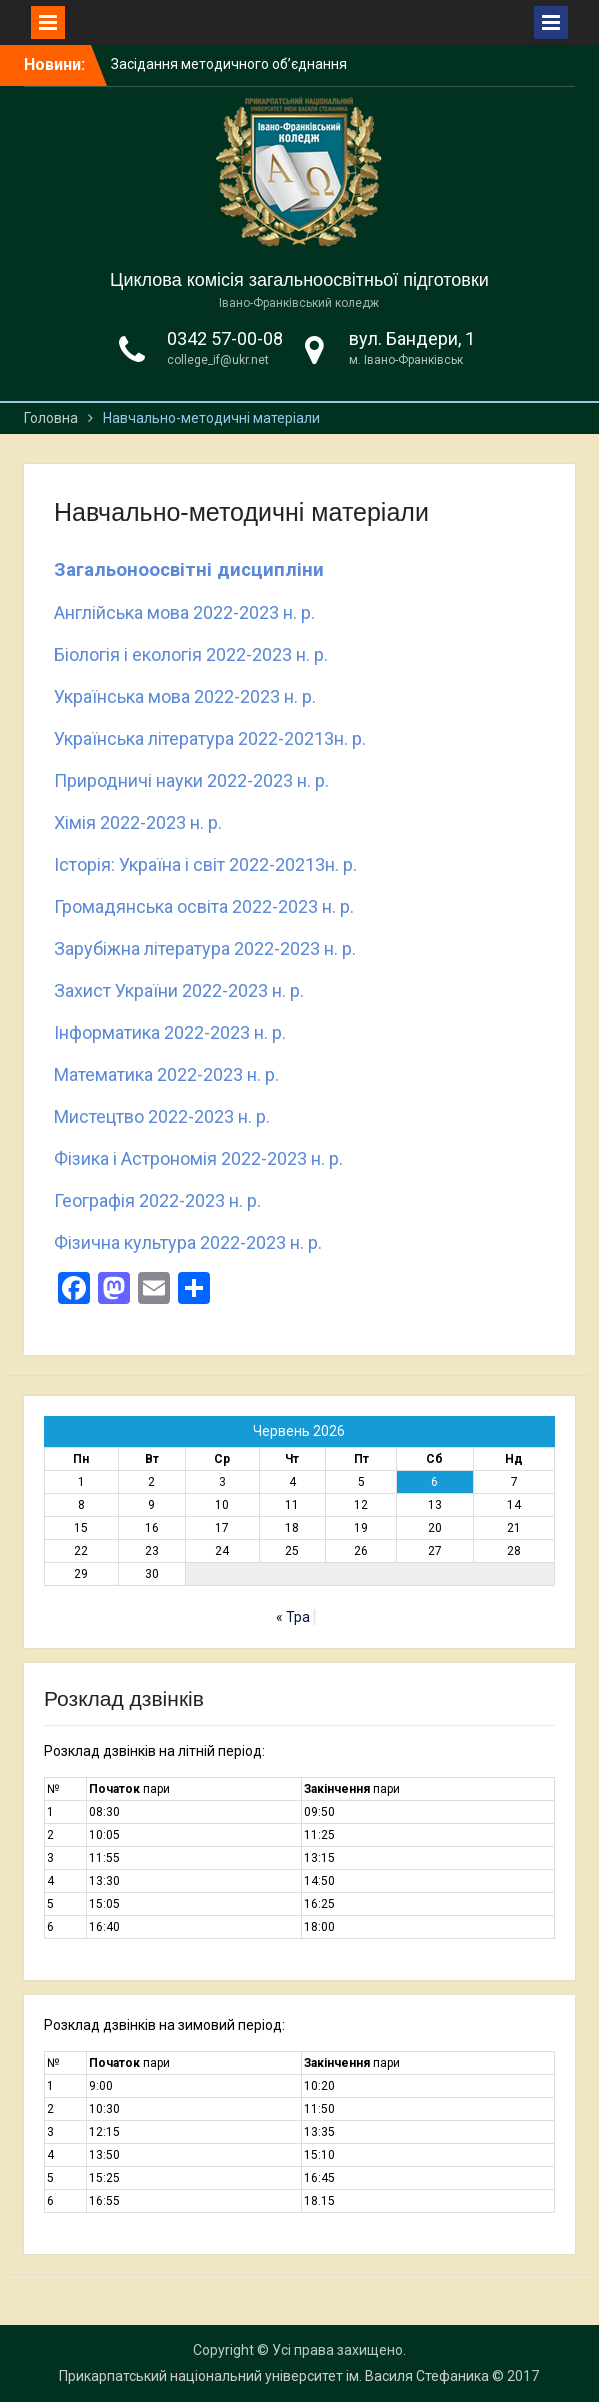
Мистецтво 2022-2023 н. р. (162, 1116)
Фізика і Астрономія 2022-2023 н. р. (198, 1158)
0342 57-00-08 (225, 338)
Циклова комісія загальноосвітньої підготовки (299, 280)
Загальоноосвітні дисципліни (189, 570)
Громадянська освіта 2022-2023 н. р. (204, 906)
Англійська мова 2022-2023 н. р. (184, 612)
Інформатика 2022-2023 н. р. (170, 1032)
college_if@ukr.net (218, 360)
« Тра (293, 1617)
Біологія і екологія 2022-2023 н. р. (191, 654)
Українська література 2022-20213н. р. (210, 738)
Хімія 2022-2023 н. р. (138, 822)
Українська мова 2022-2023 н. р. (185, 696)
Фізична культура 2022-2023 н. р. (188, 1242)
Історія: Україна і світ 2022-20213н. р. (205, 864)
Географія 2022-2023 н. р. (157, 1200)
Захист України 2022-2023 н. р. (179, 990)
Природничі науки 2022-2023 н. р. (191, 780)
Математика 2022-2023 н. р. (166, 1074)
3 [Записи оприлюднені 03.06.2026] (222, 1482)
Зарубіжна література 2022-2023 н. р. (205, 948)
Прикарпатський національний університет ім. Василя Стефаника (274, 2376)
